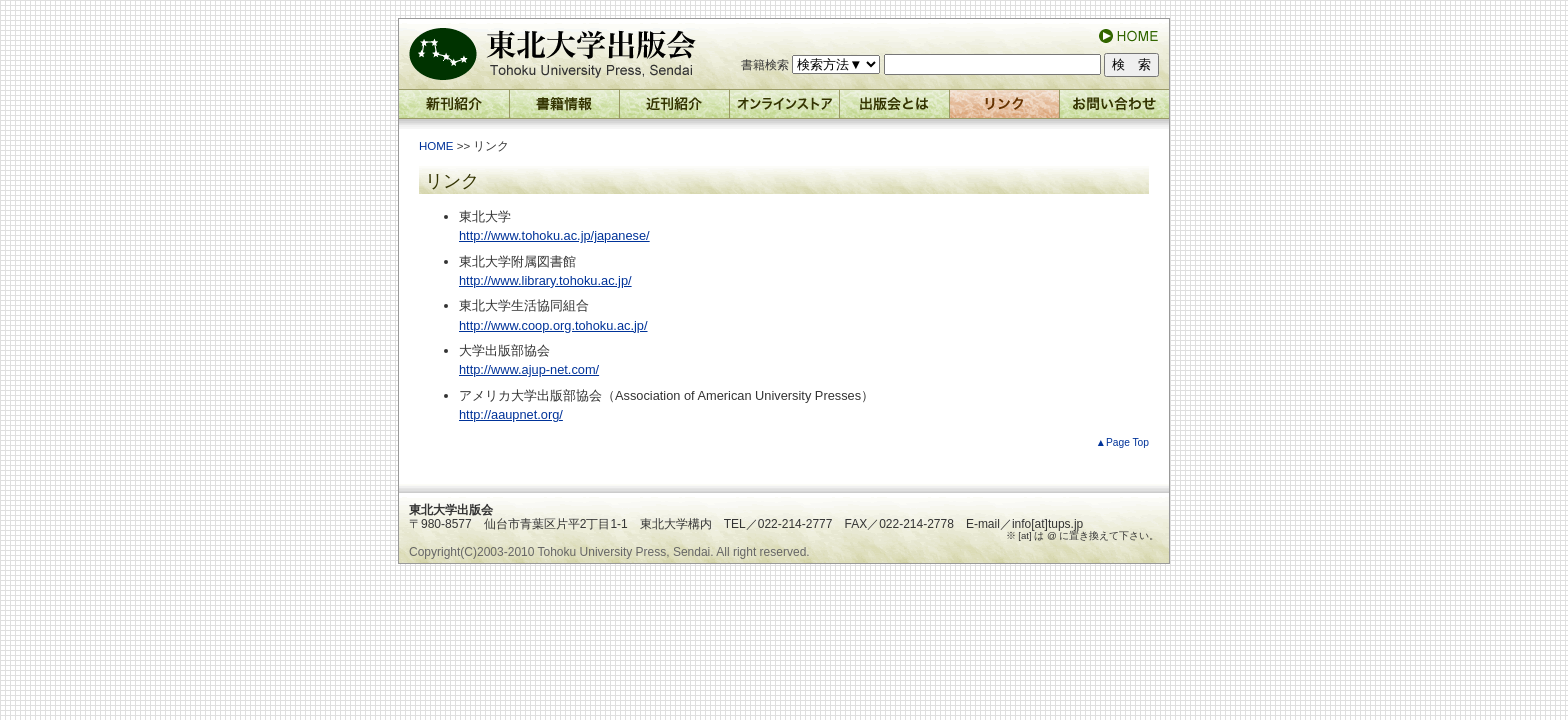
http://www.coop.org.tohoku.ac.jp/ (553, 325)
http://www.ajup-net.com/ (529, 369)
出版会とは (895, 109)
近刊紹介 (675, 109)
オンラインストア (785, 109)
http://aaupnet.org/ (511, 414)
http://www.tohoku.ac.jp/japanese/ (554, 235)
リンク (1005, 109)
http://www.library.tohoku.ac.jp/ (545, 280)
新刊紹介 (454, 109)
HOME (436, 146)
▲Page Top (1122, 442)
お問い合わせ (1114, 109)
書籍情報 (565, 109)
